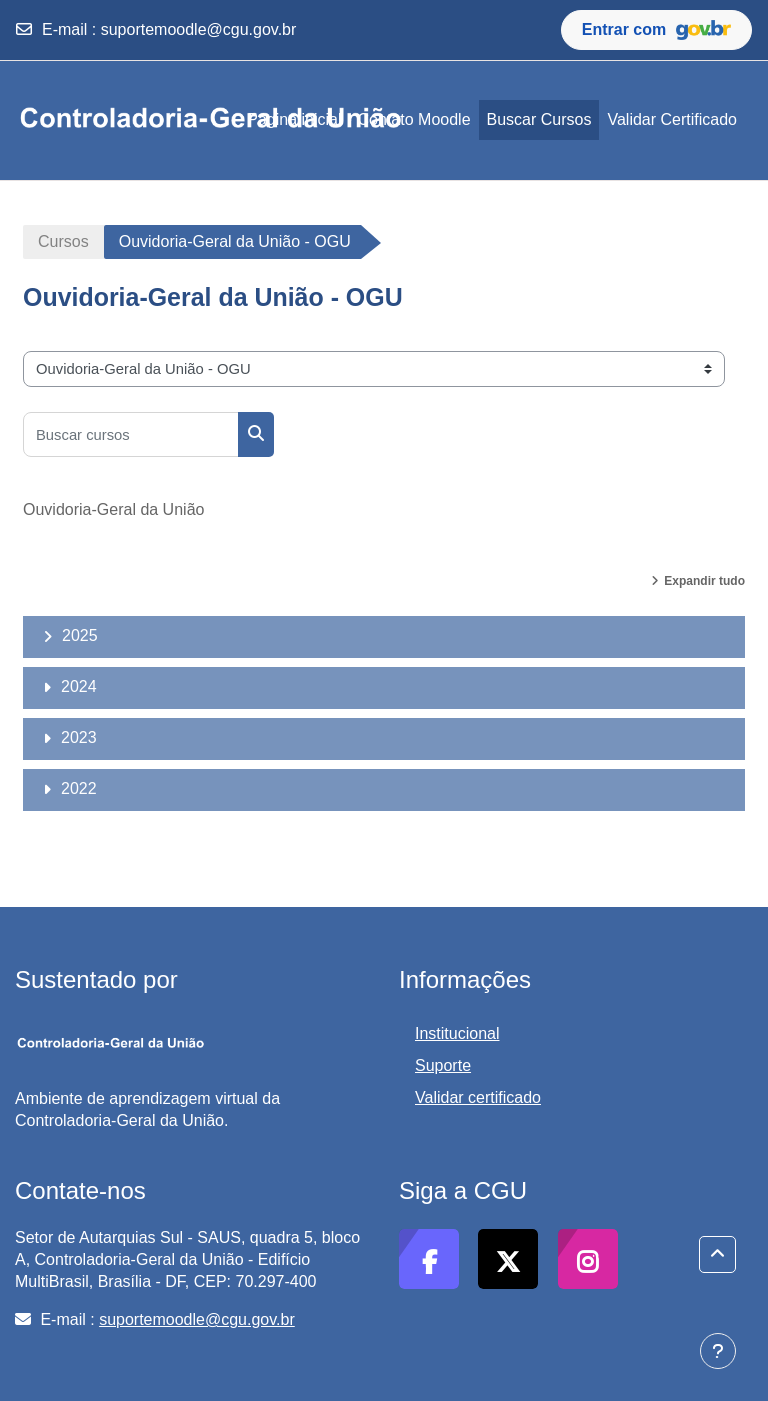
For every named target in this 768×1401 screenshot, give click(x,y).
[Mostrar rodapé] (718, 1351)
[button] (717, 1254)
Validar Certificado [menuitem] (672, 119)
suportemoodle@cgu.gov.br (199, 29)
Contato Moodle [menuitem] (414, 119)
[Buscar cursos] (131, 434)
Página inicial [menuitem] (294, 119)
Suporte (443, 1065)
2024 (79, 686)
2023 (79, 737)
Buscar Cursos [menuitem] (539, 119)
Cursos (63, 241)
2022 (79, 788)
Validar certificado (478, 1097)
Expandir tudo (704, 581)
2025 (80, 635)
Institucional (457, 1033)
